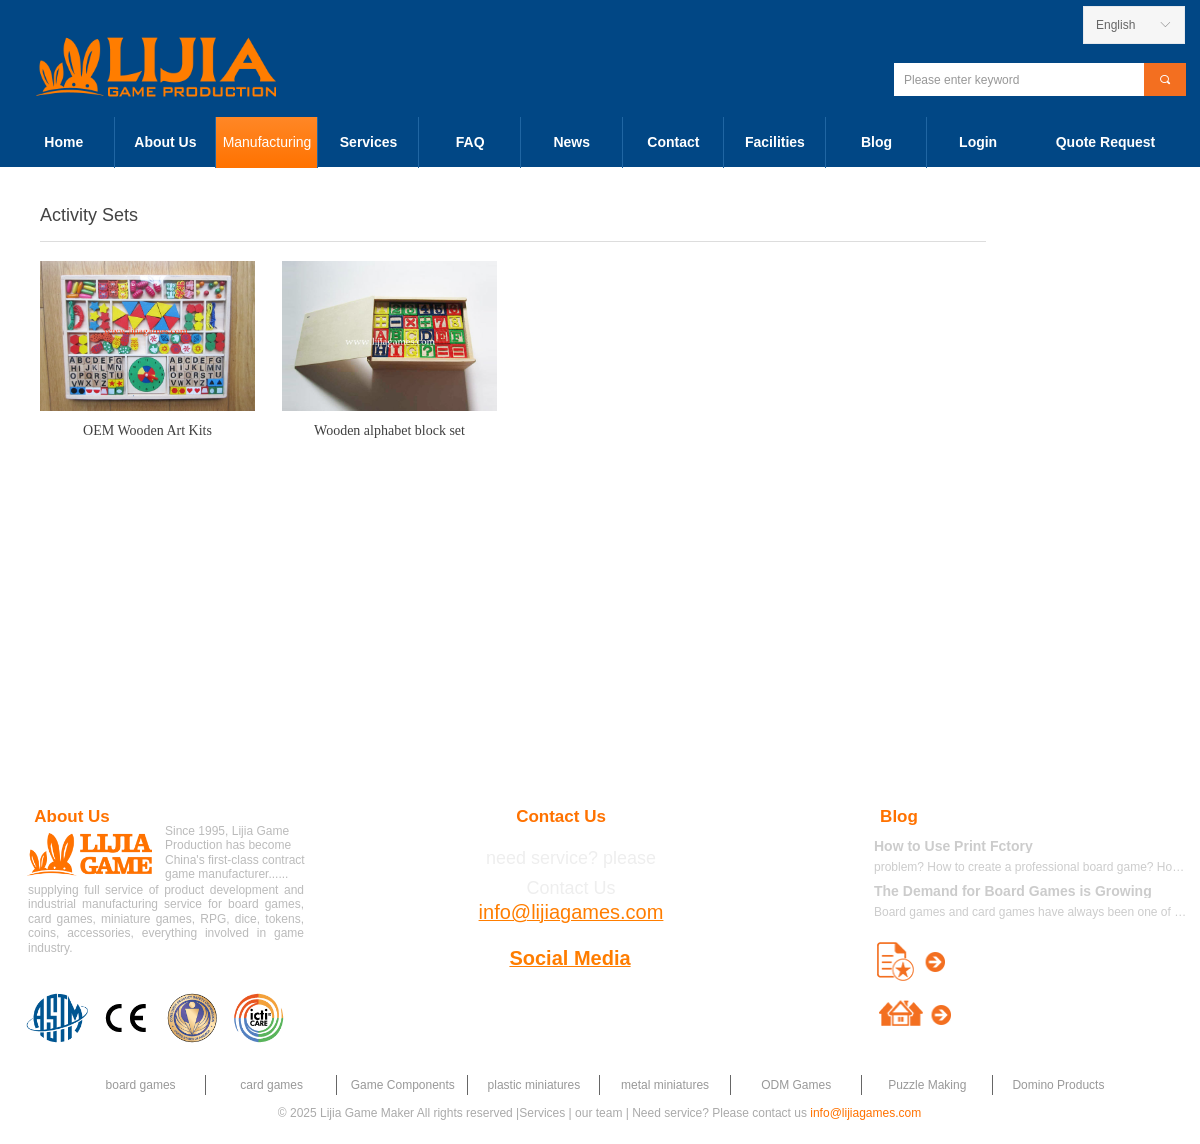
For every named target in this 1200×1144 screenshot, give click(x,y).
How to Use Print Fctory (953, 846)
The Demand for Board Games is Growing (1013, 891)
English (1115, 25)
